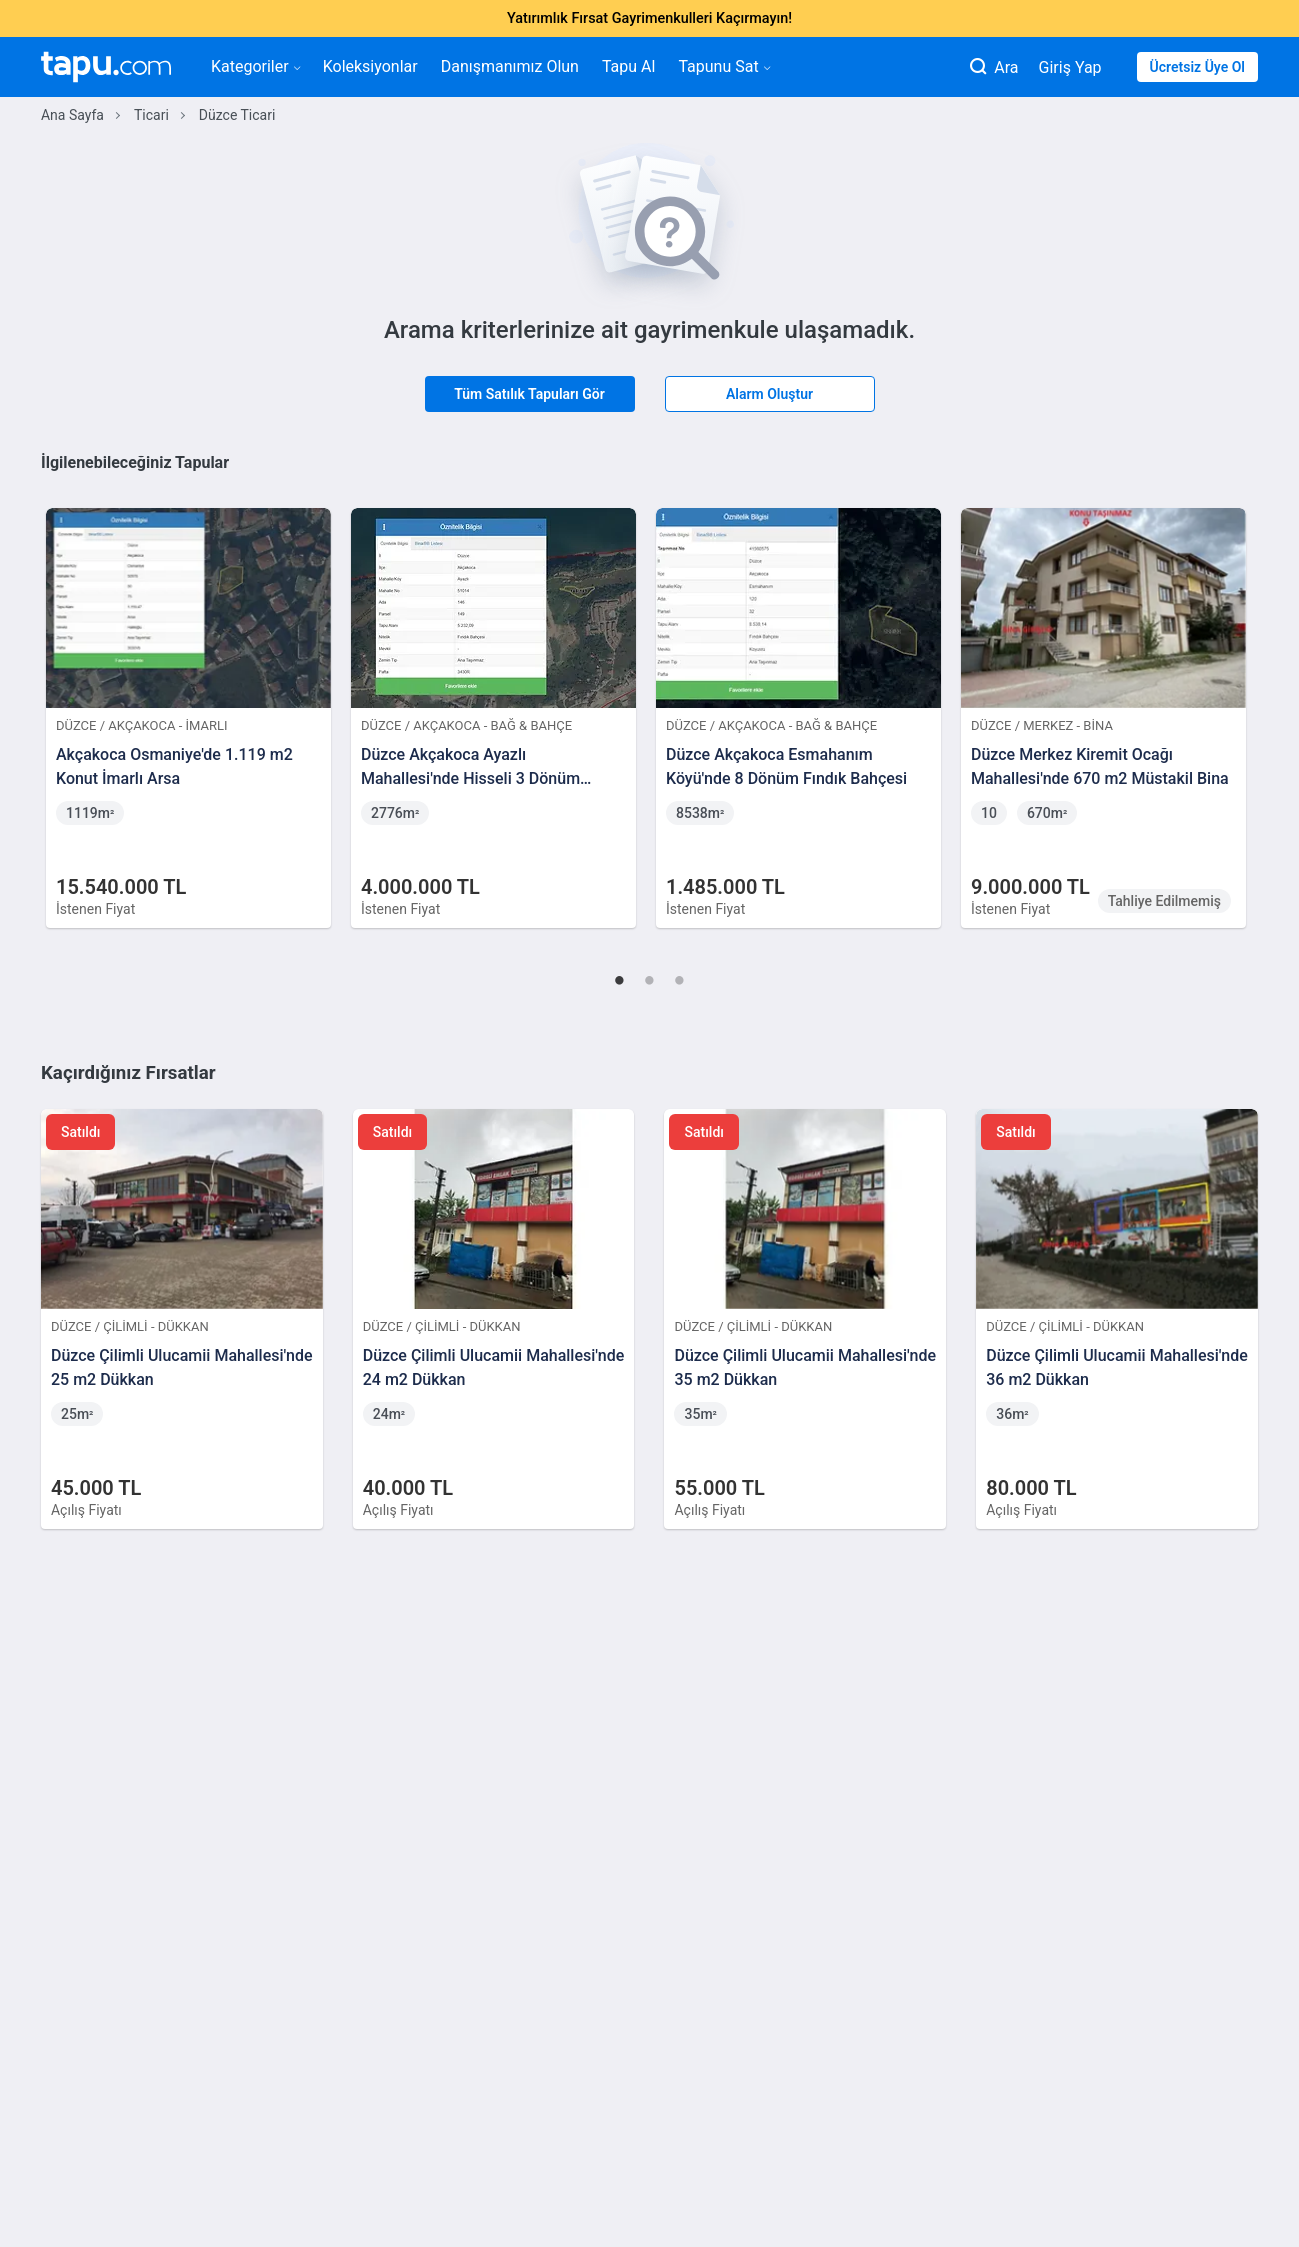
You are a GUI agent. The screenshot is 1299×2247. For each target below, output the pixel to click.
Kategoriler (255, 66)
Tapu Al (628, 66)
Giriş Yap (1070, 67)
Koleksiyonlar (370, 66)
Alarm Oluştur (769, 394)
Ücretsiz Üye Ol (1197, 67)
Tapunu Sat (723, 66)
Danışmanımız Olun (510, 66)
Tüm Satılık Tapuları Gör (529, 394)
